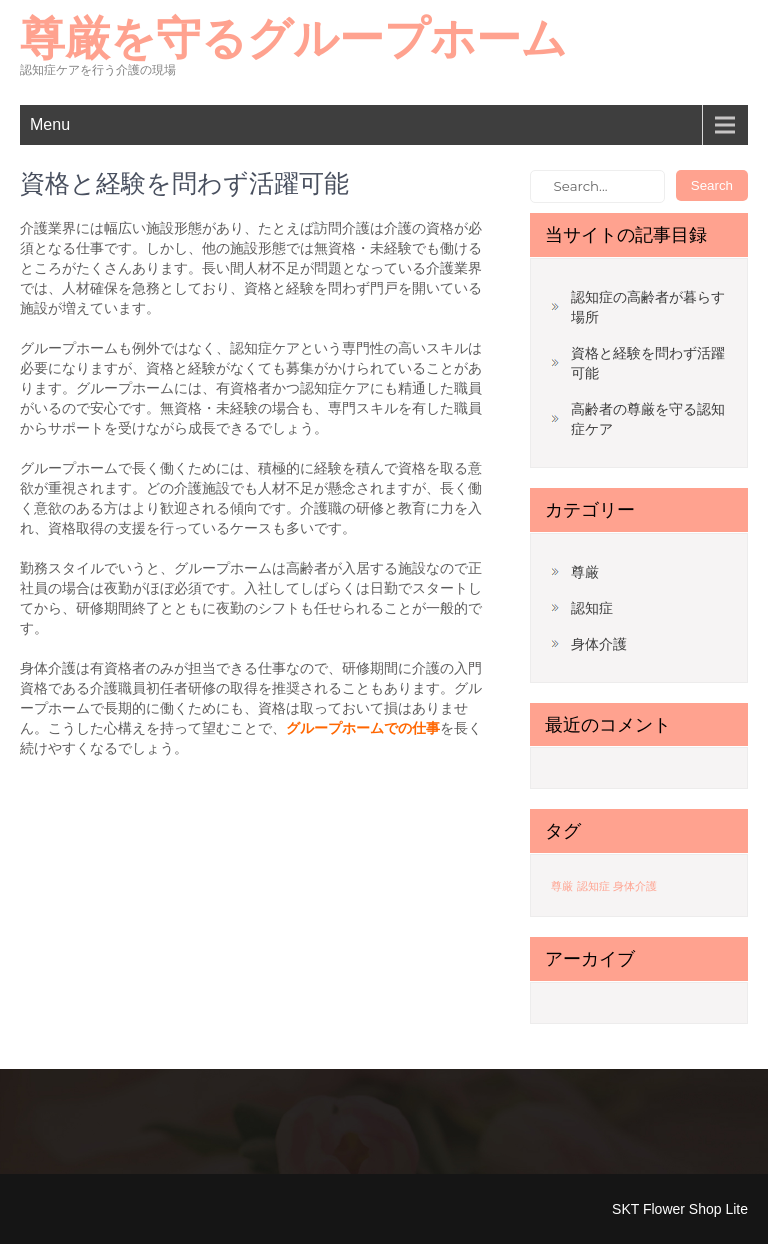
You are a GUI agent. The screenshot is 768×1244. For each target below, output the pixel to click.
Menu (50, 124)
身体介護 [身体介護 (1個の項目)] (635, 886)
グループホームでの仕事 (363, 728)
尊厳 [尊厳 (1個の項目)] (562, 886)
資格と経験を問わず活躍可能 (648, 363)
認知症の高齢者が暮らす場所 (648, 307)
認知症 (592, 608)
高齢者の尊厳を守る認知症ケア (648, 419)
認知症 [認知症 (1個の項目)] (593, 886)
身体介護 (599, 644)
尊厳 (585, 572)
